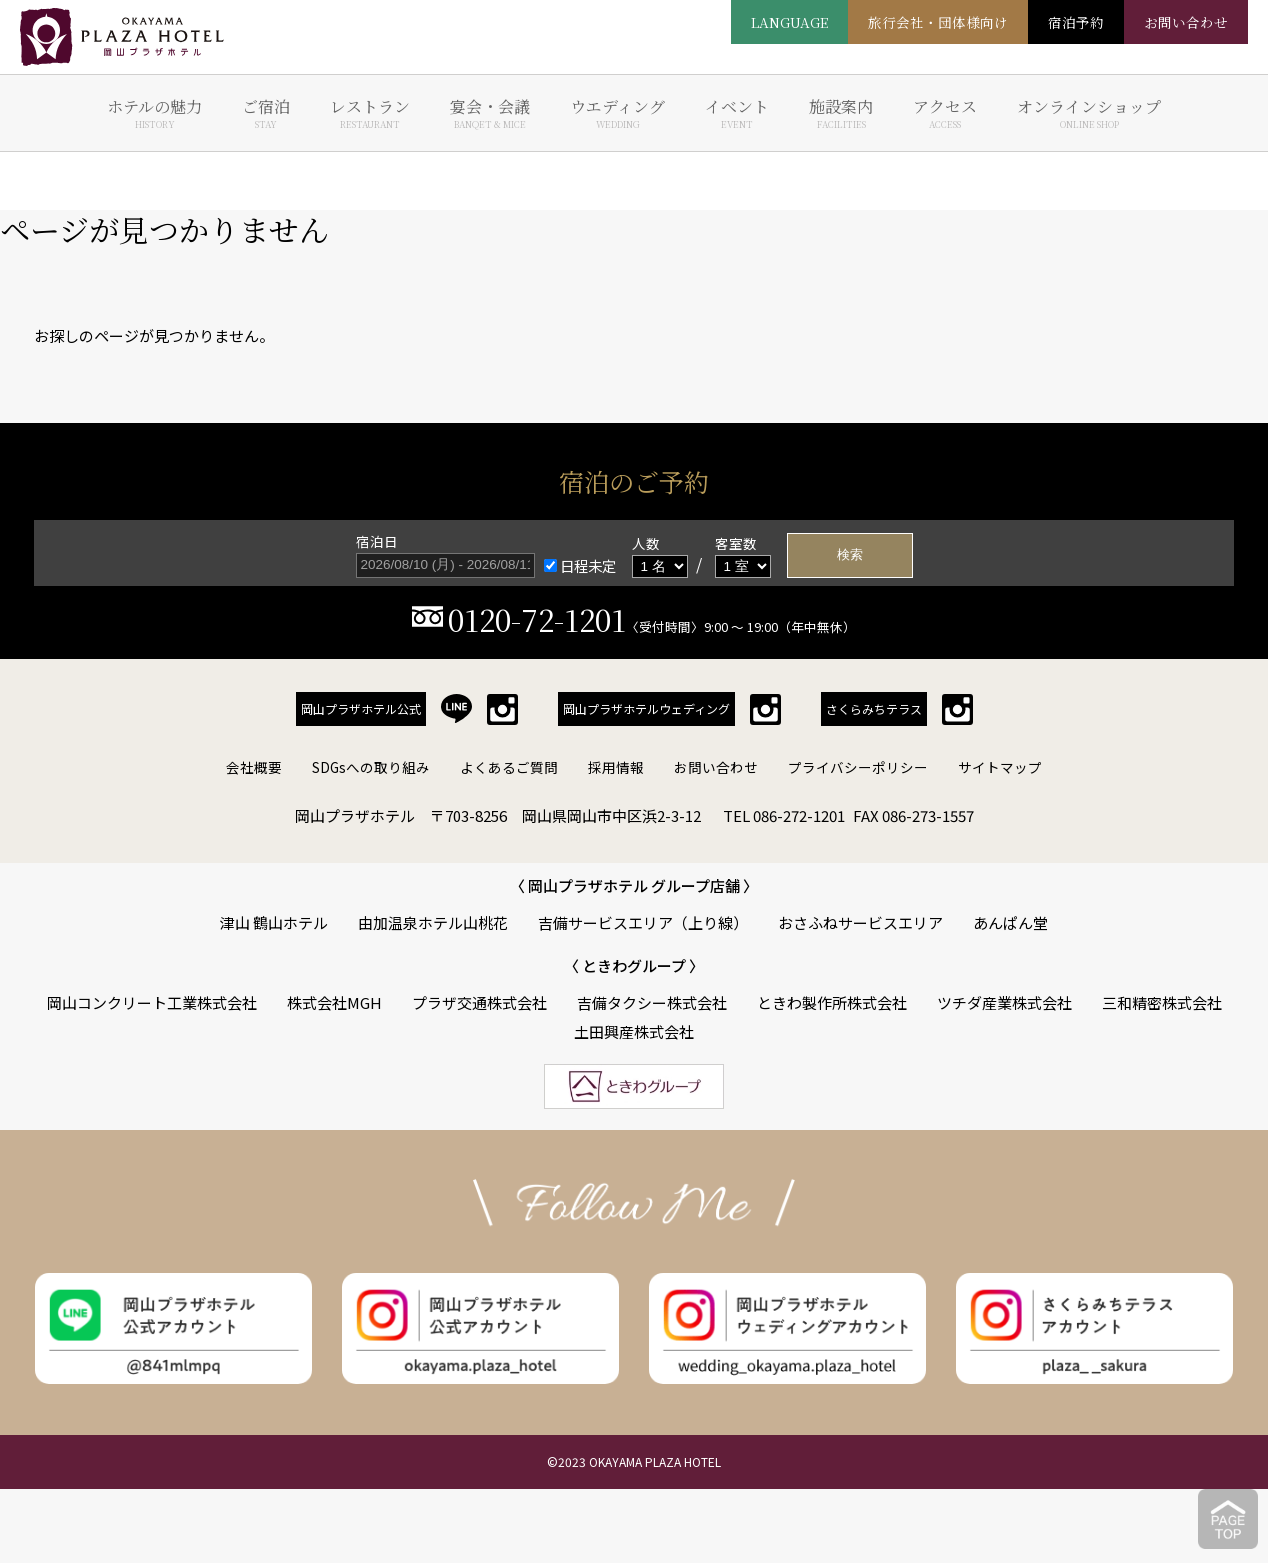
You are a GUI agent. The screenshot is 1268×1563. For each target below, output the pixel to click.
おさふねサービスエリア (860, 922)
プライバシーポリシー (858, 767)
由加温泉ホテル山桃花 (433, 922)
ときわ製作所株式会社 (832, 1002)
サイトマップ (1000, 767)
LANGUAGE (789, 22)
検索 (850, 554)
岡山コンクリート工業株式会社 (152, 1002)
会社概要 (254, 767)
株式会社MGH (334, 1002)
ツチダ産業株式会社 (1004, 1002)
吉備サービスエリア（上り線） (643, 922)
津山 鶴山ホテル (274, 922)
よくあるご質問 (509, 767)
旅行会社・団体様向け (938, 22)
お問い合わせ (716, 767)
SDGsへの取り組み (371, 767)
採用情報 (616, 767)
